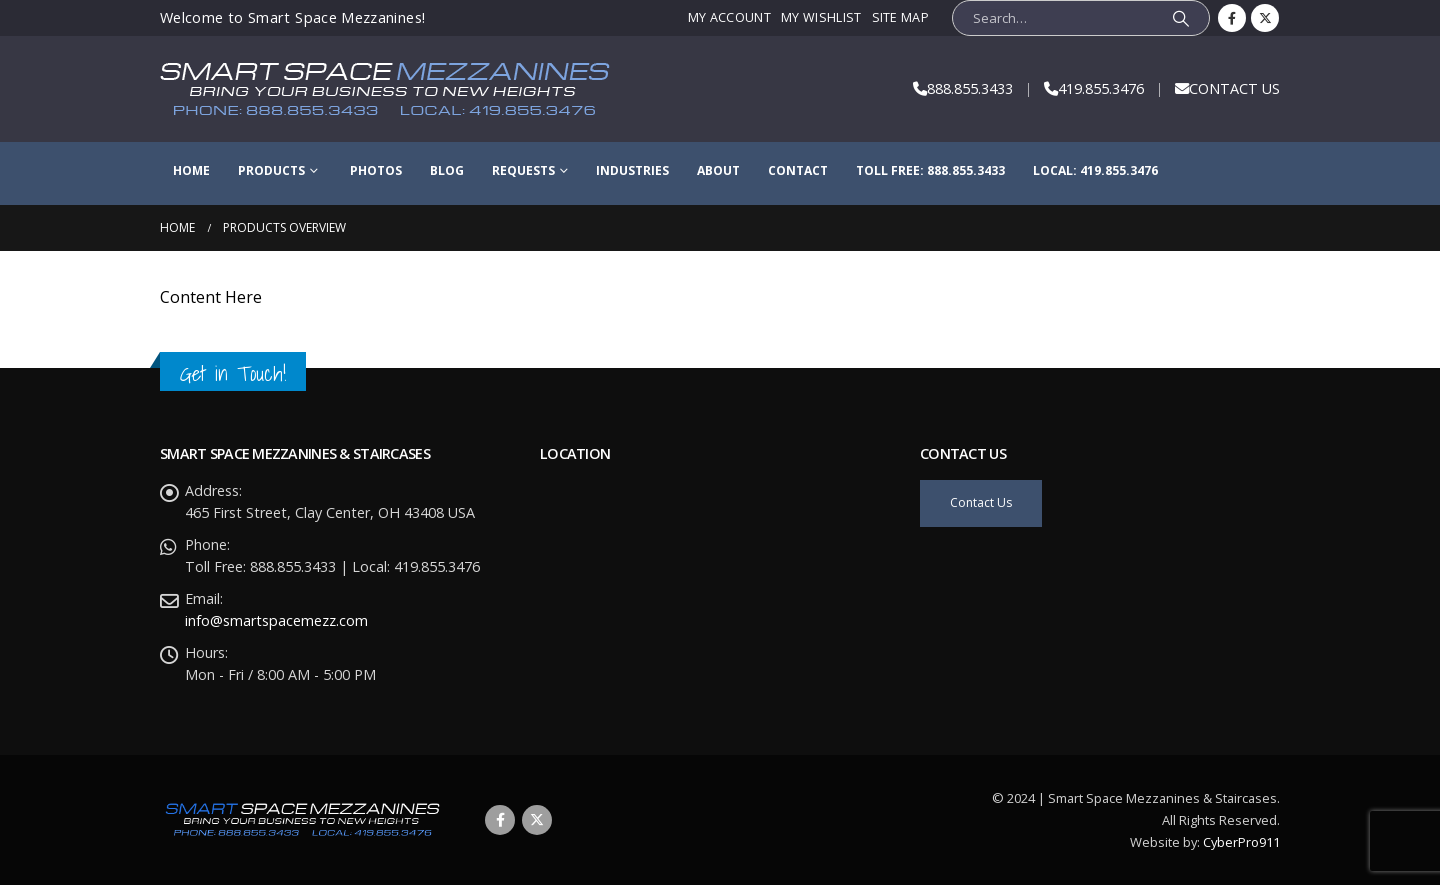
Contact (798, 170)
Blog (447, 170)
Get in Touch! (233, 373)
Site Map (901, 17)
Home (191, 170)
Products (271, 170)
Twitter (537, 820)
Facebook (500, 820)
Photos (376, 170)
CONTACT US (1234, 88)
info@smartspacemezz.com (276, 620)
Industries (632, 170)
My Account (729, 17)
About (718, 170)
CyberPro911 (1241, 842)
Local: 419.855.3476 (1095, 170)
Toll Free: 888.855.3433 (930, 170)
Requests (523, 170)
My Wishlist (821, 17)
